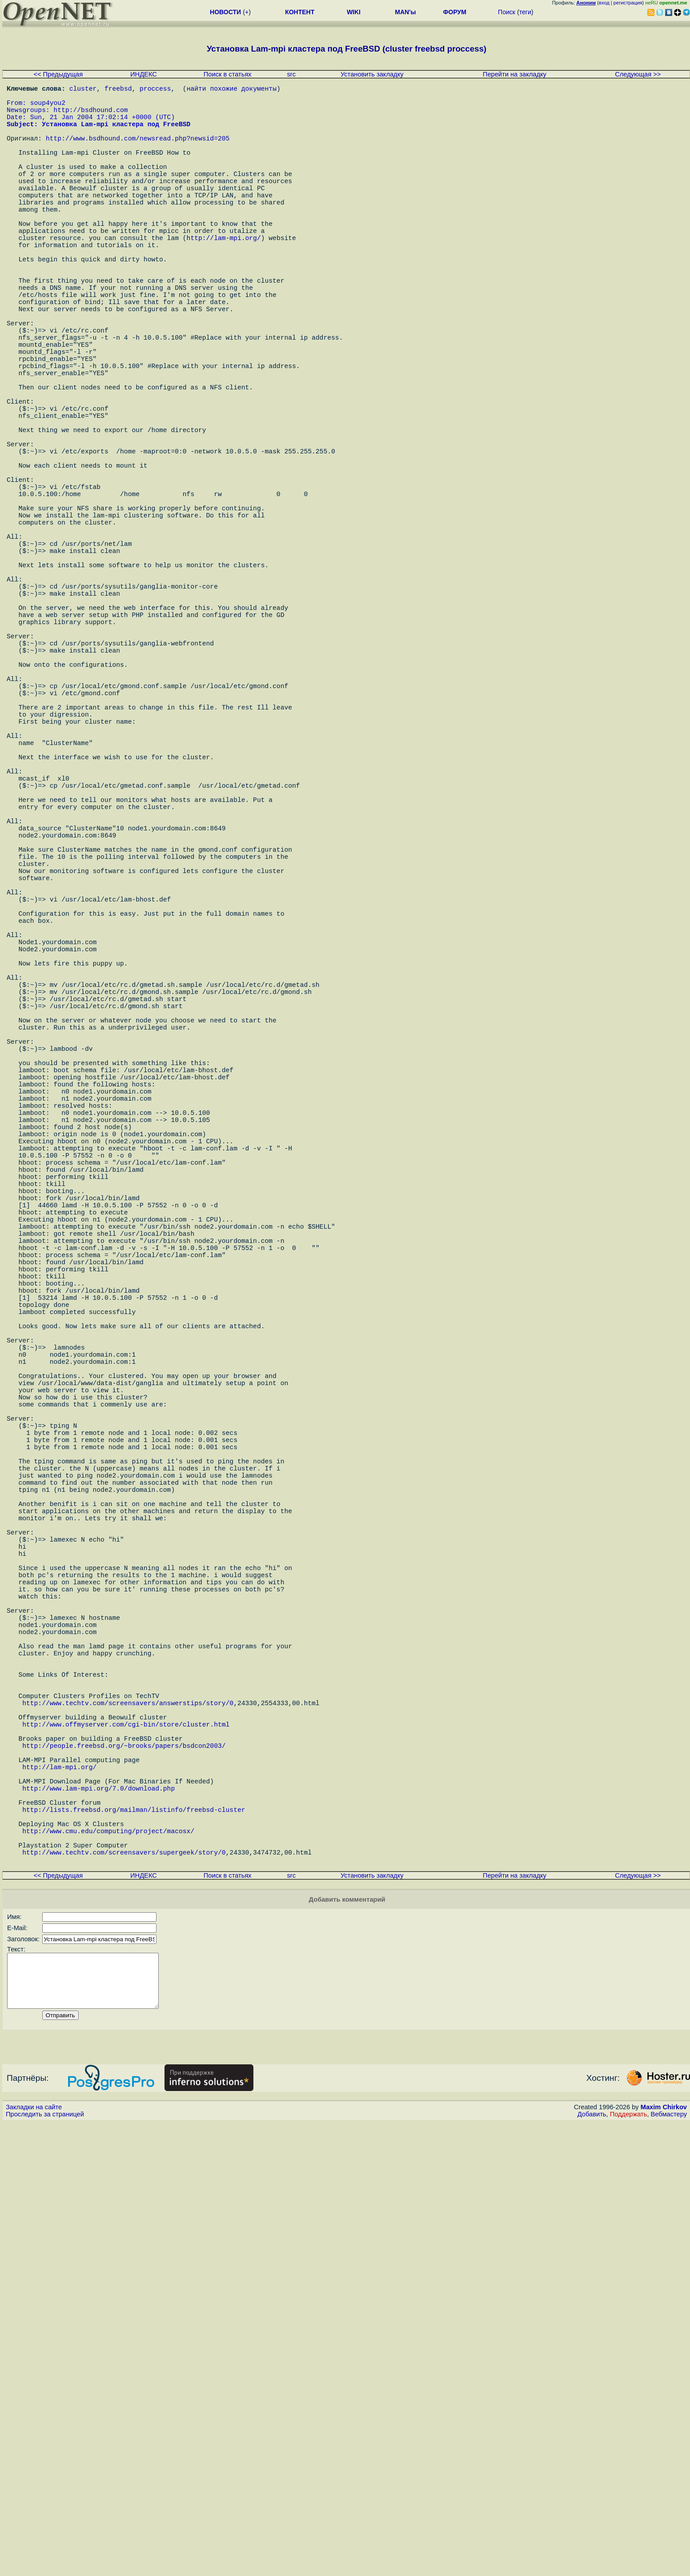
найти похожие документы (232, 89)
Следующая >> (638, 74)
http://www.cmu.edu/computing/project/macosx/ (108, 2268)
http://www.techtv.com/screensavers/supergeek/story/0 (123, 2294)
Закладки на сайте (34, 2560)
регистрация (628, 2)
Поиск (506, 12)
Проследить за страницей (45, 2567)
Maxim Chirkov (664, 2560)
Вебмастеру (669, 2567)
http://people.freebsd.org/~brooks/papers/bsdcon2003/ (123, 2161)
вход (604, 2)
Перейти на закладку (514, 74)
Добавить (592, 2567)
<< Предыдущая (58, 74)
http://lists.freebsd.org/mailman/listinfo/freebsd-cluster (133, 2241)
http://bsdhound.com (91, 116)
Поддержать (628, 2567)
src (291, 74)
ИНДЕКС (143, 74)
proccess (155, 89)
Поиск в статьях (228, 74)
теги (525, 12)
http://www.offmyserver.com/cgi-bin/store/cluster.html (125, 2134)
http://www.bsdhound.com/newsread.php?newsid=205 (137, 152)
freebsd (118, 89)
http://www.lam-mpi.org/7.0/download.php (98, 2214)
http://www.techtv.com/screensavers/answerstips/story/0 (127, 2107)
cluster (83, 89)
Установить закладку (372, 74)
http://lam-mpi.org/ (224, 276)
